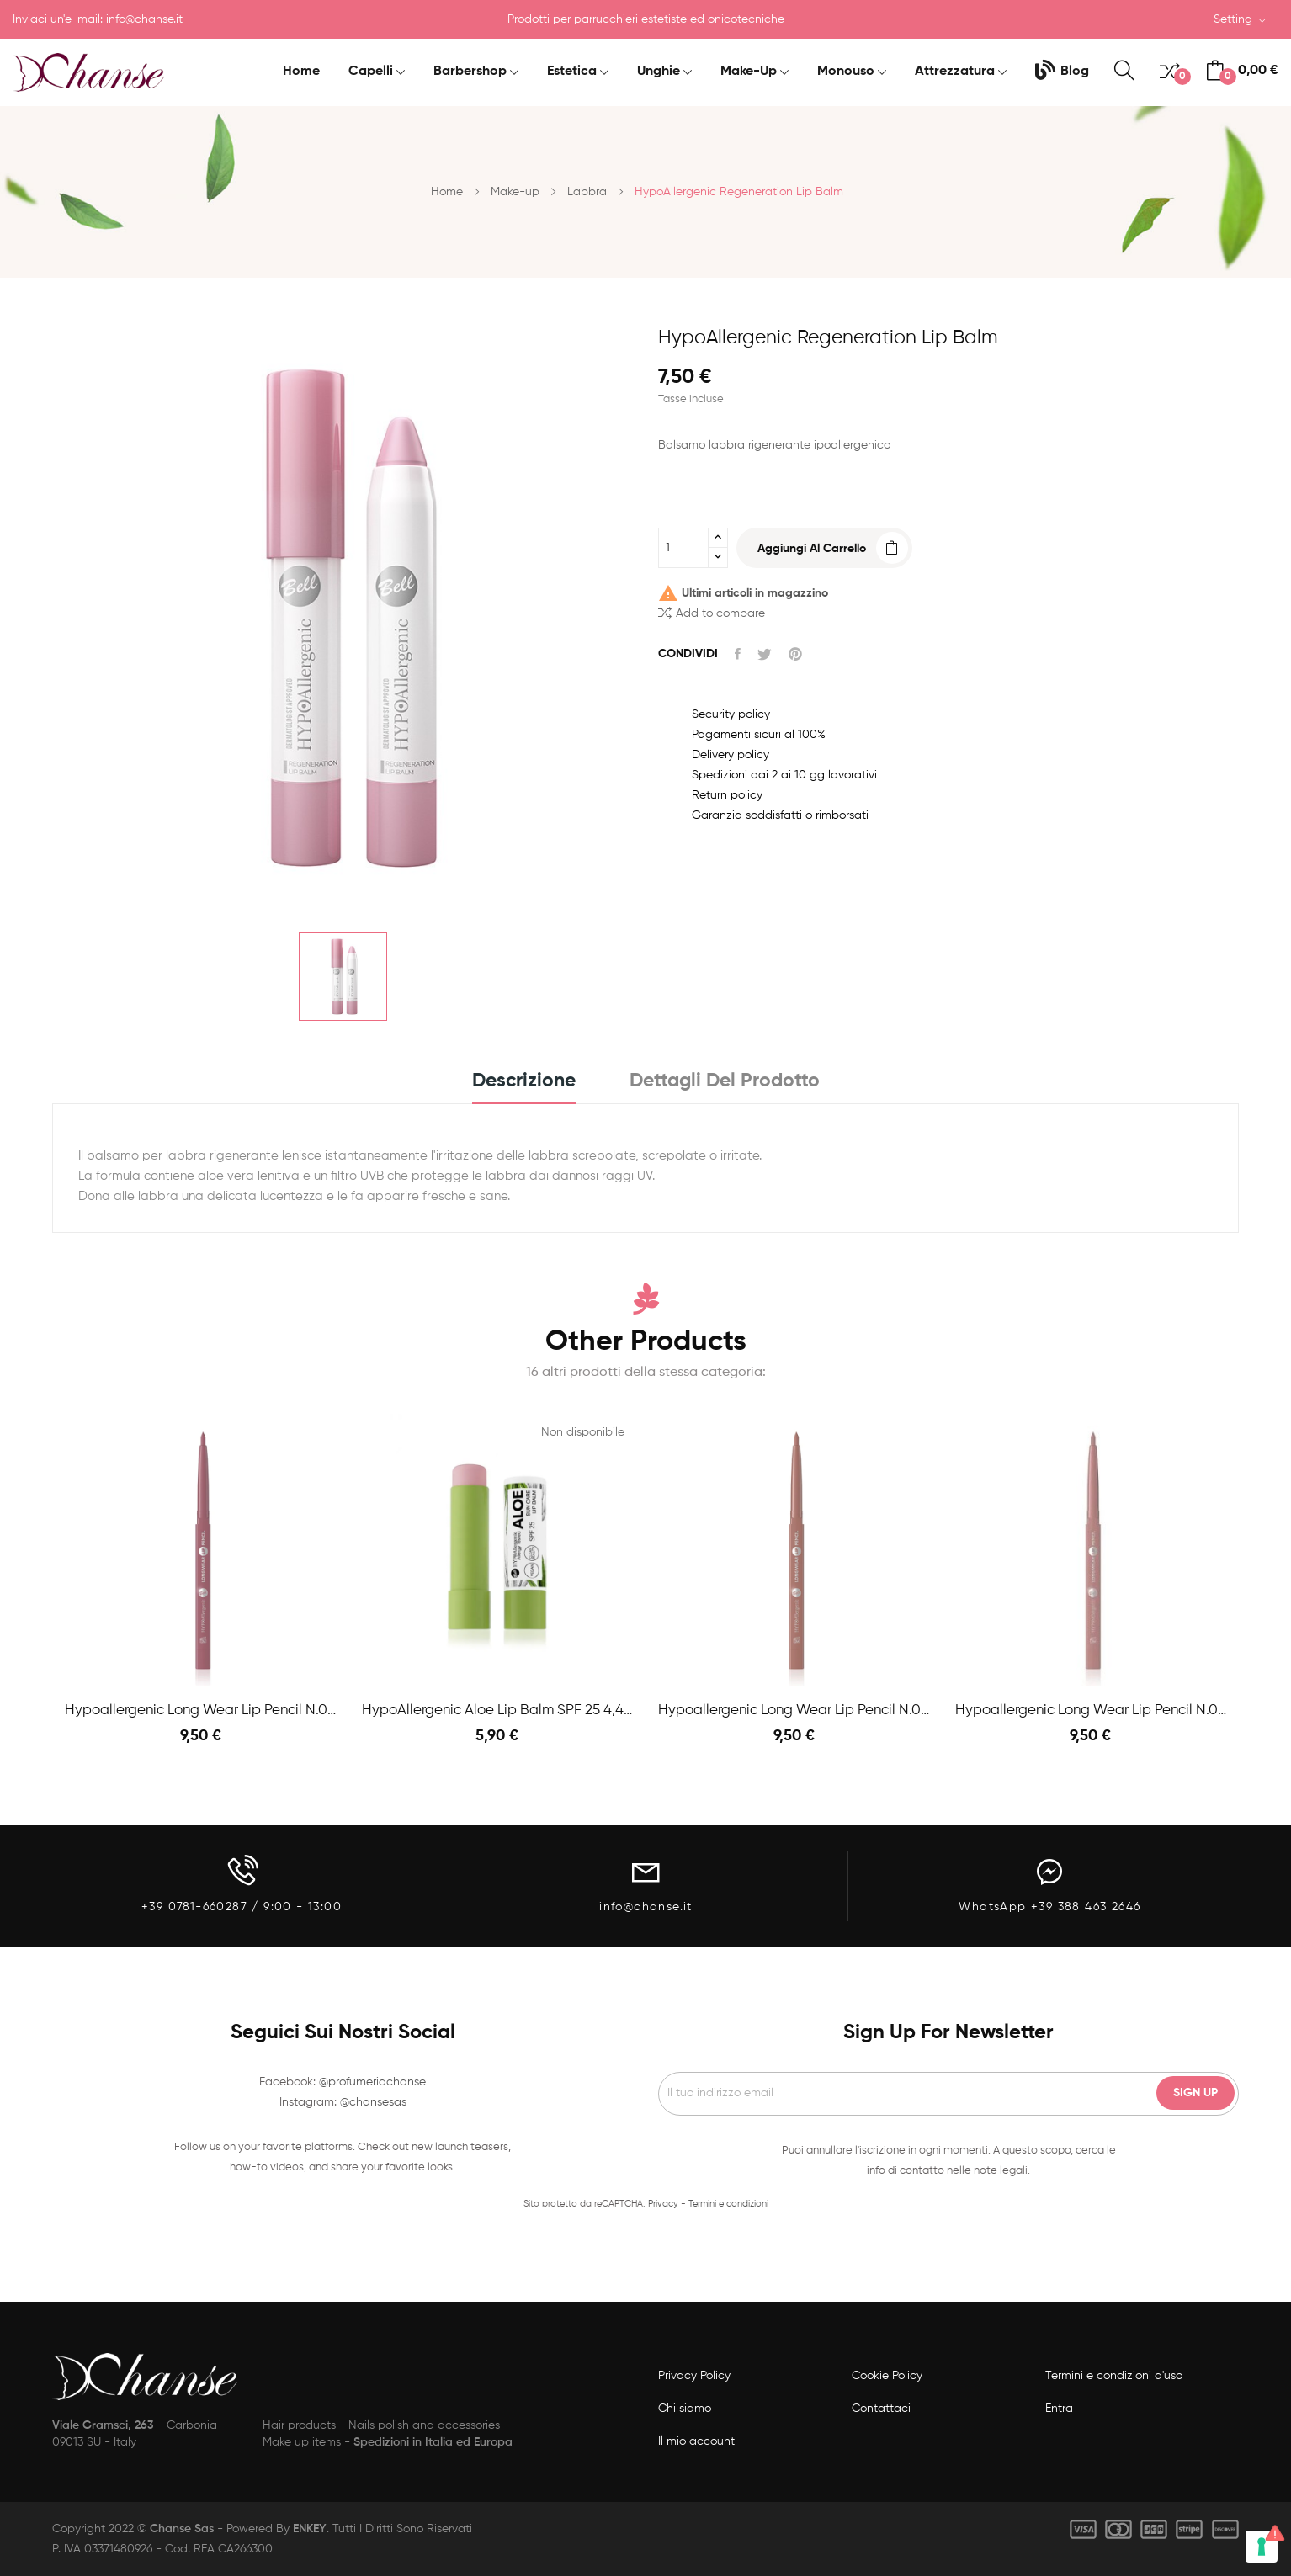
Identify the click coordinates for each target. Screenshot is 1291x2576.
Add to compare (711, 612)
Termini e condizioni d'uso (1113, 2376)
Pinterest (795, 654)
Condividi (737, 654)
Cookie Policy (887, 2376)
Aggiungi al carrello (811, 549)
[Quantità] (683, 548)
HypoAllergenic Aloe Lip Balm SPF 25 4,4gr (498, 1710)
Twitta (764, 654)
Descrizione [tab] (524, 1081)
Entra (1059, 2408)
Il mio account (696, 2441)
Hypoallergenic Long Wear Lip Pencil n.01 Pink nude (1091, 1710)
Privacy (663, 2204)
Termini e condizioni (728, 2204)
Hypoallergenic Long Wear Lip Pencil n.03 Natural (794, 1710)
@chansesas (373, 2102)
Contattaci (881, 2408)
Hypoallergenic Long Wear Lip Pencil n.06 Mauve (201, 1710)
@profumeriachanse (372, 2082)
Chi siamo (684, 2408)
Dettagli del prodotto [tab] (725, 1081)
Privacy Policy (694, 2376)
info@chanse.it (144, 19)
